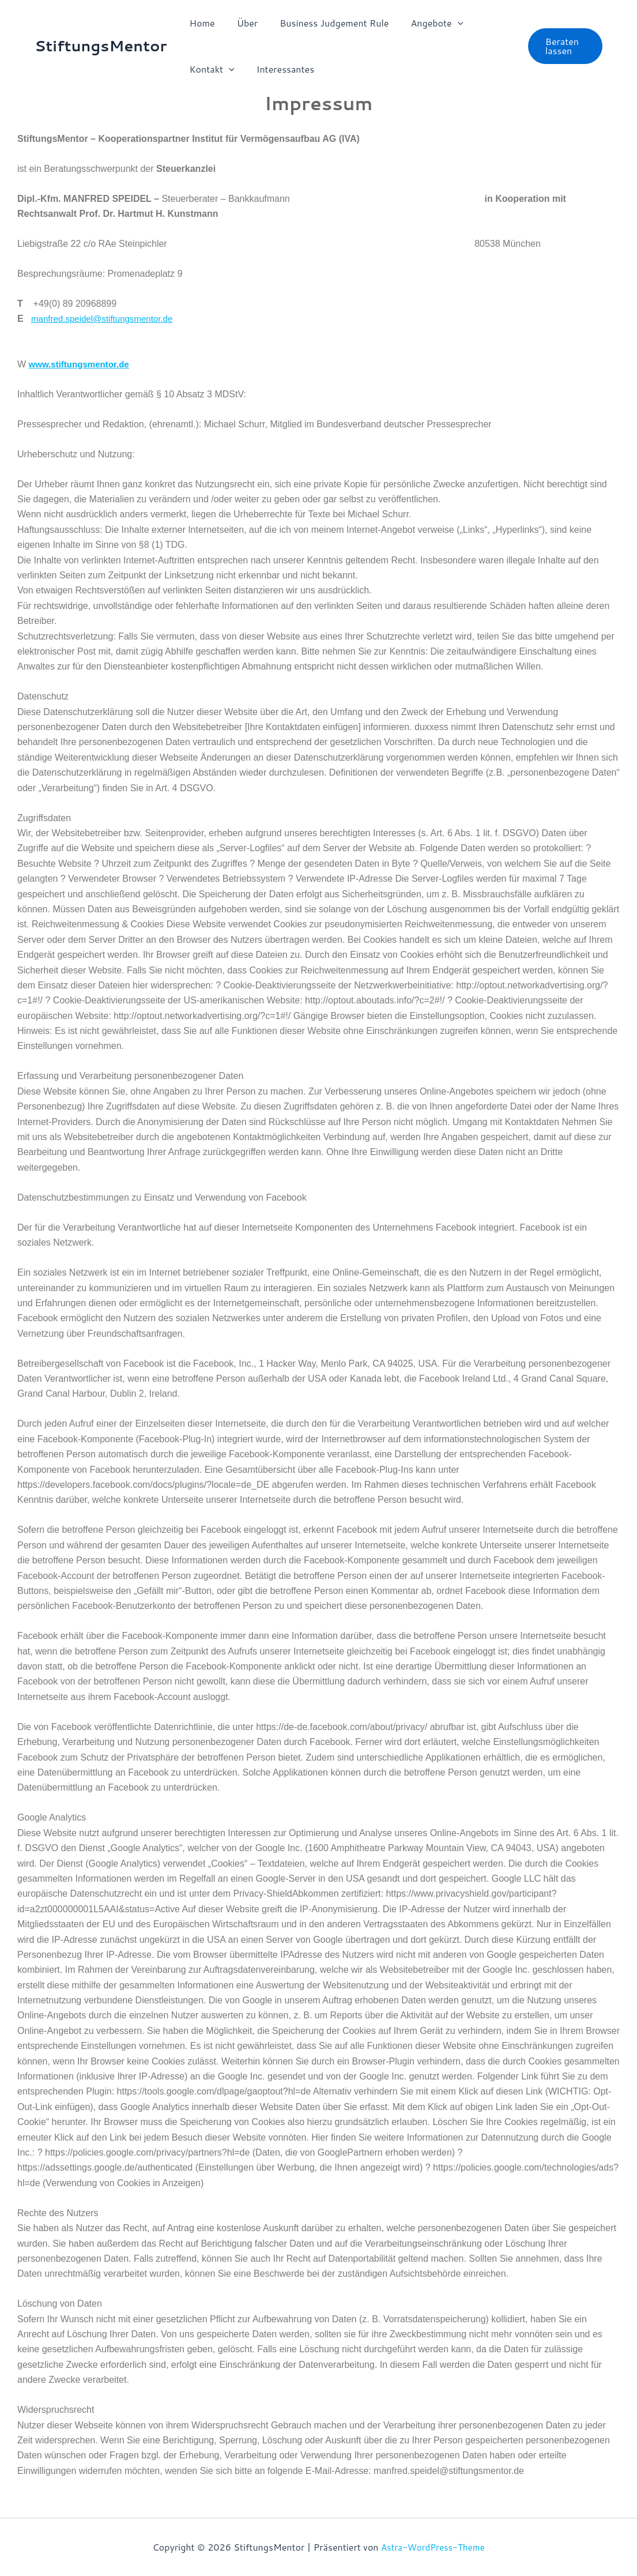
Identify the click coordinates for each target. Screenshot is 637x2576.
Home (200, 22)
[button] (445, 23)
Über (242, 22)
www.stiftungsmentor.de (82, 364)
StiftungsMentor (101, 45)
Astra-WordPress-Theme (433, 2547)
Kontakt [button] (210, 69)
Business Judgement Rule (325, 22)
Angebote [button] (424, 23)
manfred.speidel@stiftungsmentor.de (106, 319)
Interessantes (280, 69)
